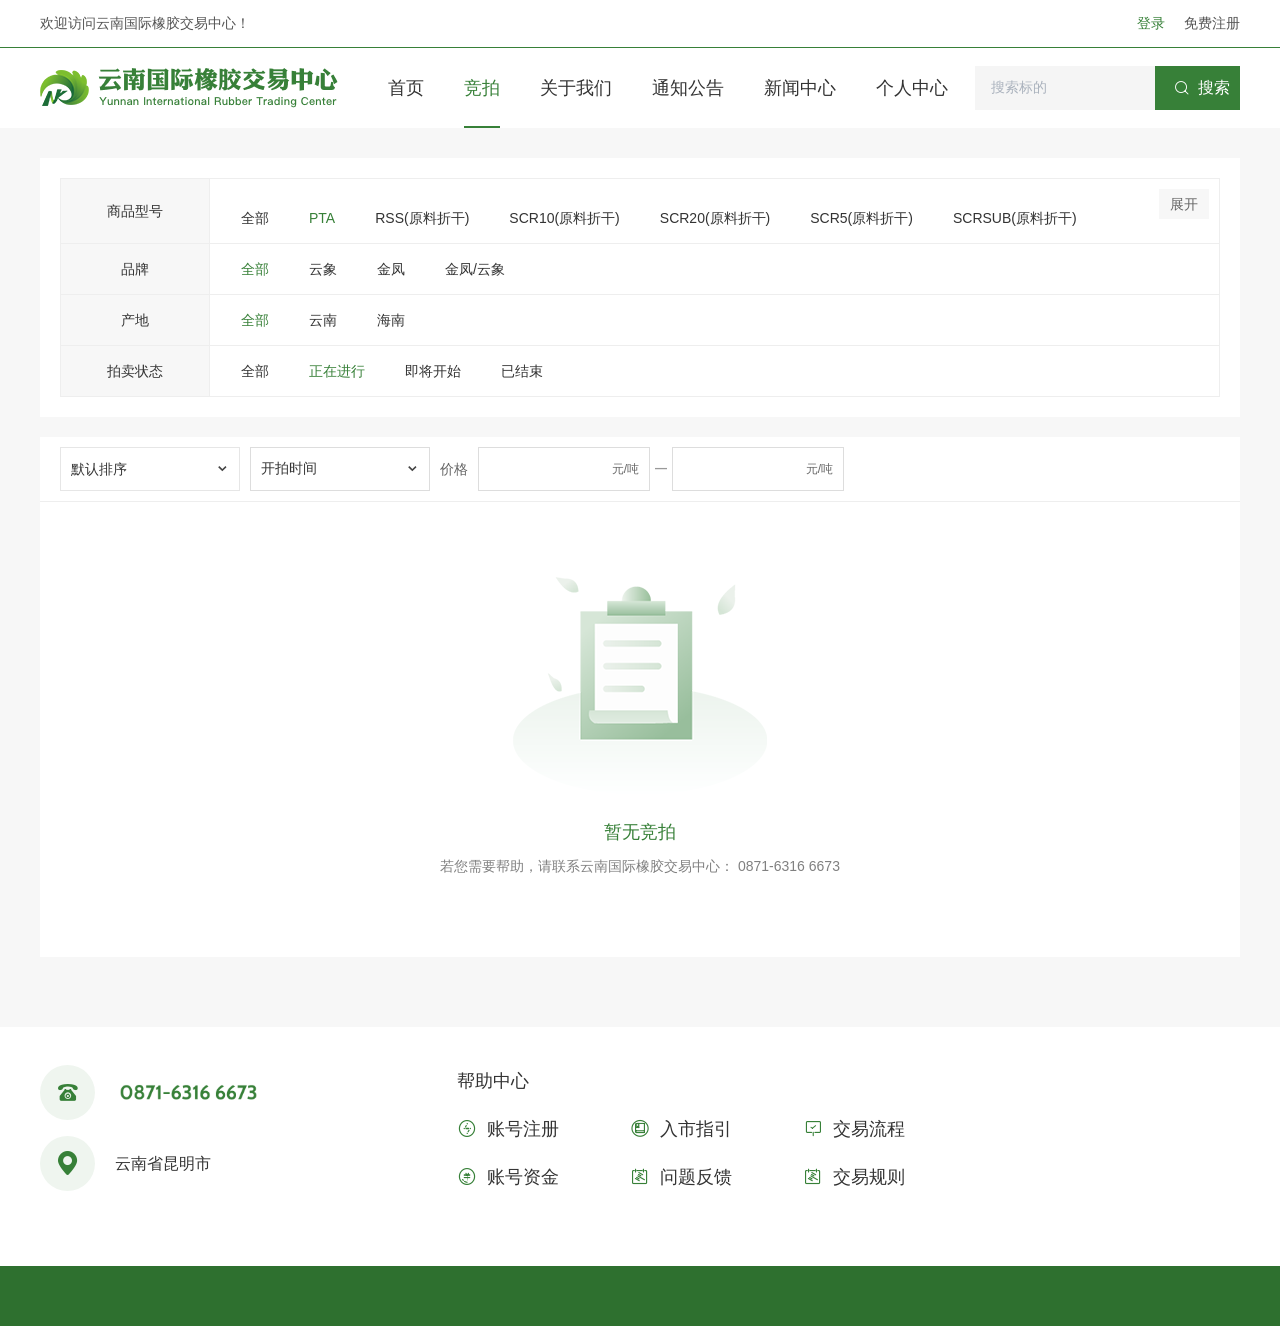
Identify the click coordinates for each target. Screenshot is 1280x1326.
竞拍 (482, 88)
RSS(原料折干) (422, 218)
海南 (391, 320)
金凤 (391, 269)
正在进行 (337, 371)
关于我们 (576, 88)
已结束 (522, 371)
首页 (406, 88)
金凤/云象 (475, 269)
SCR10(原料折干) (564, 218)
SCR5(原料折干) (861, 218)
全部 (255, 218)
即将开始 (433, 371)
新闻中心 (800, 88)
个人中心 (912, 88)
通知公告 (688, 88)
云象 (323, 269)
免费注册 (1212, 23)
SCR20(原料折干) (715, 218)
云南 (323, 320)
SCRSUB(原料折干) (1015, 218)
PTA (322, 218)
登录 (1153, 23)
